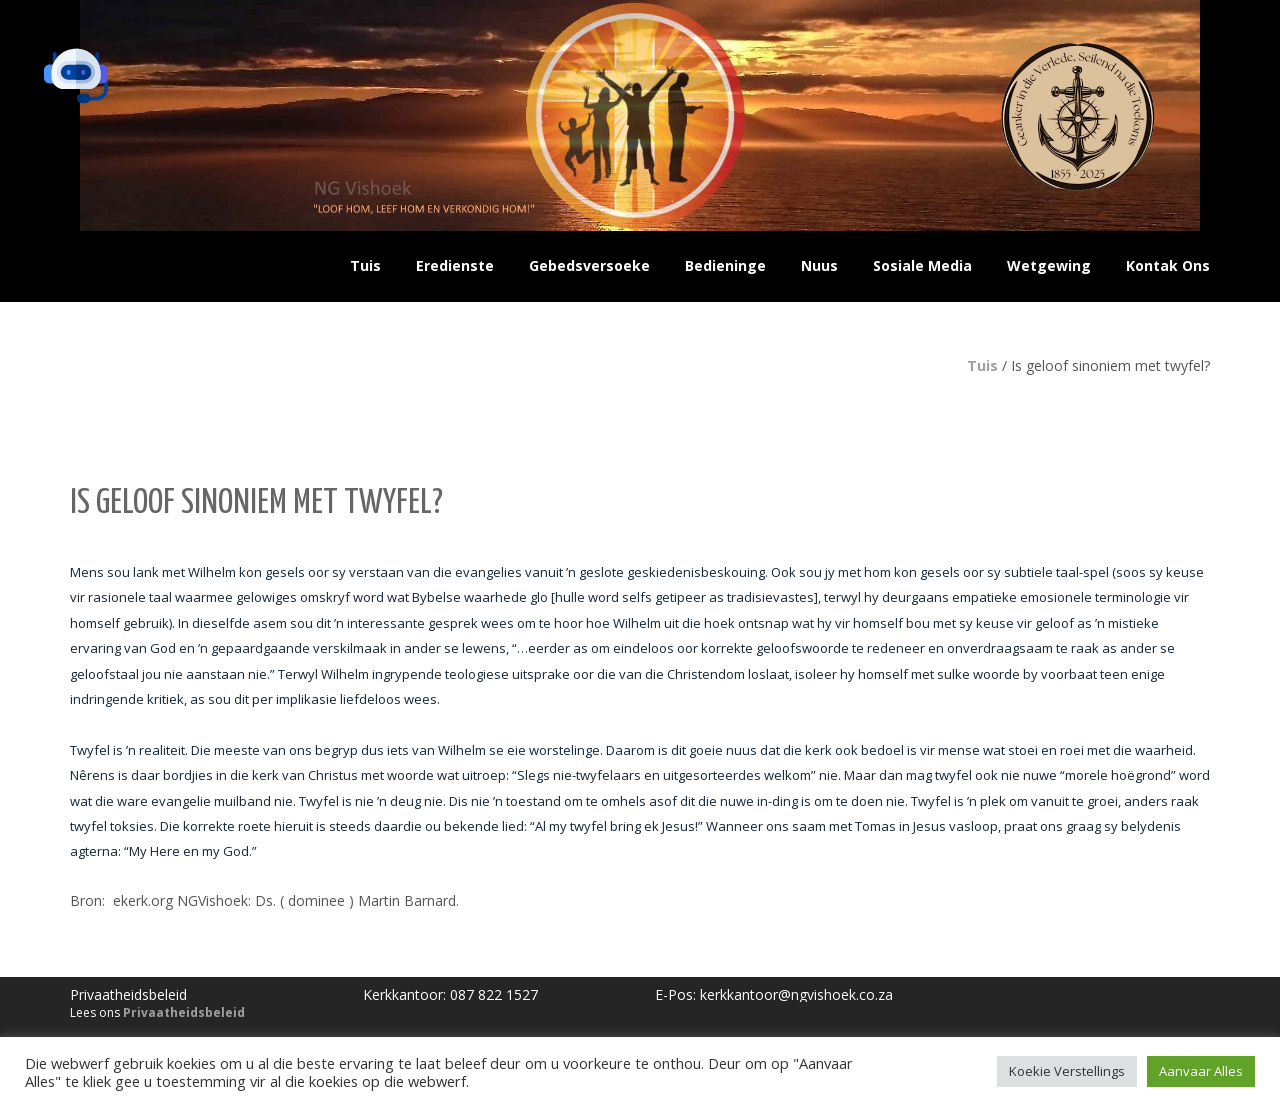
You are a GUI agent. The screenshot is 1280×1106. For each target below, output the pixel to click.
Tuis (982, 365)
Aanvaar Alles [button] (1201, 1071)
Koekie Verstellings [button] (1067, 1071)
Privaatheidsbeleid (184, 1012)
